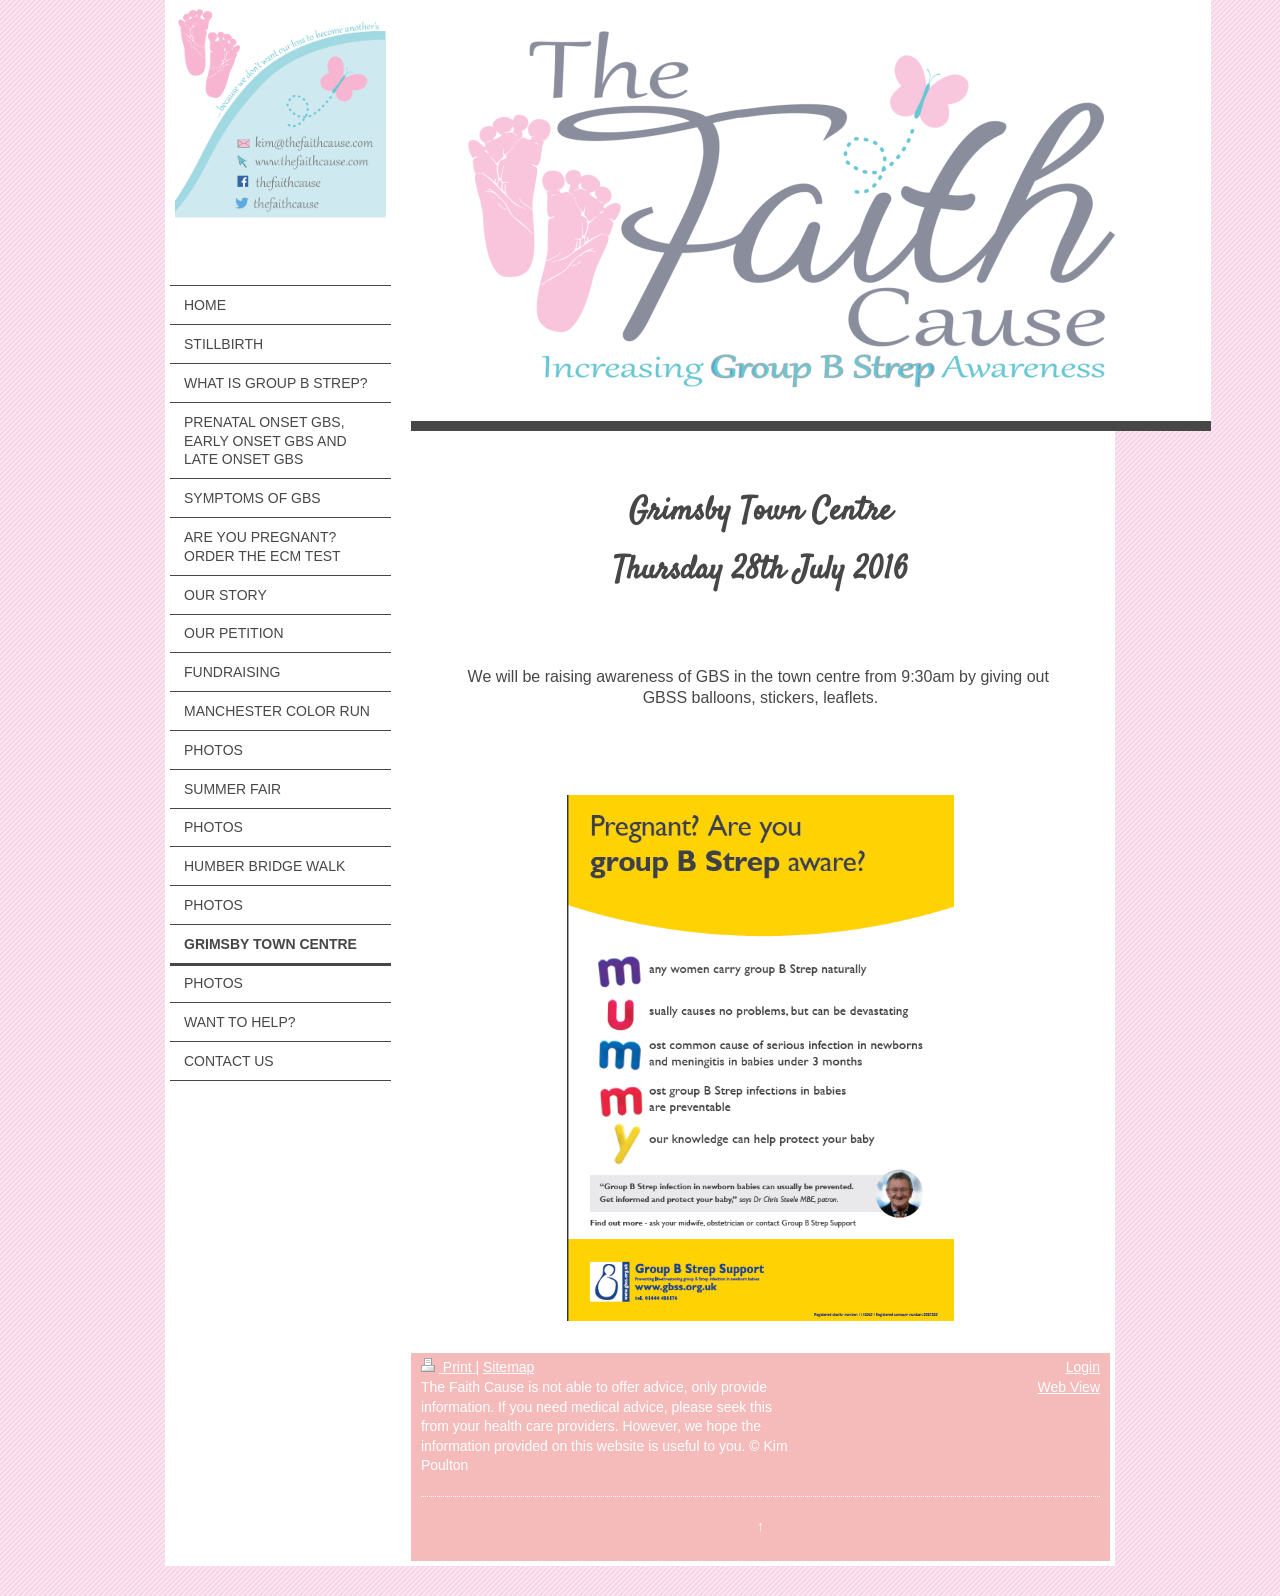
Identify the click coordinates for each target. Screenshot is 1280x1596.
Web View (1068, 1387)
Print (448, 1367)
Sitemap (508, 1367)
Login (1083, 1367)
